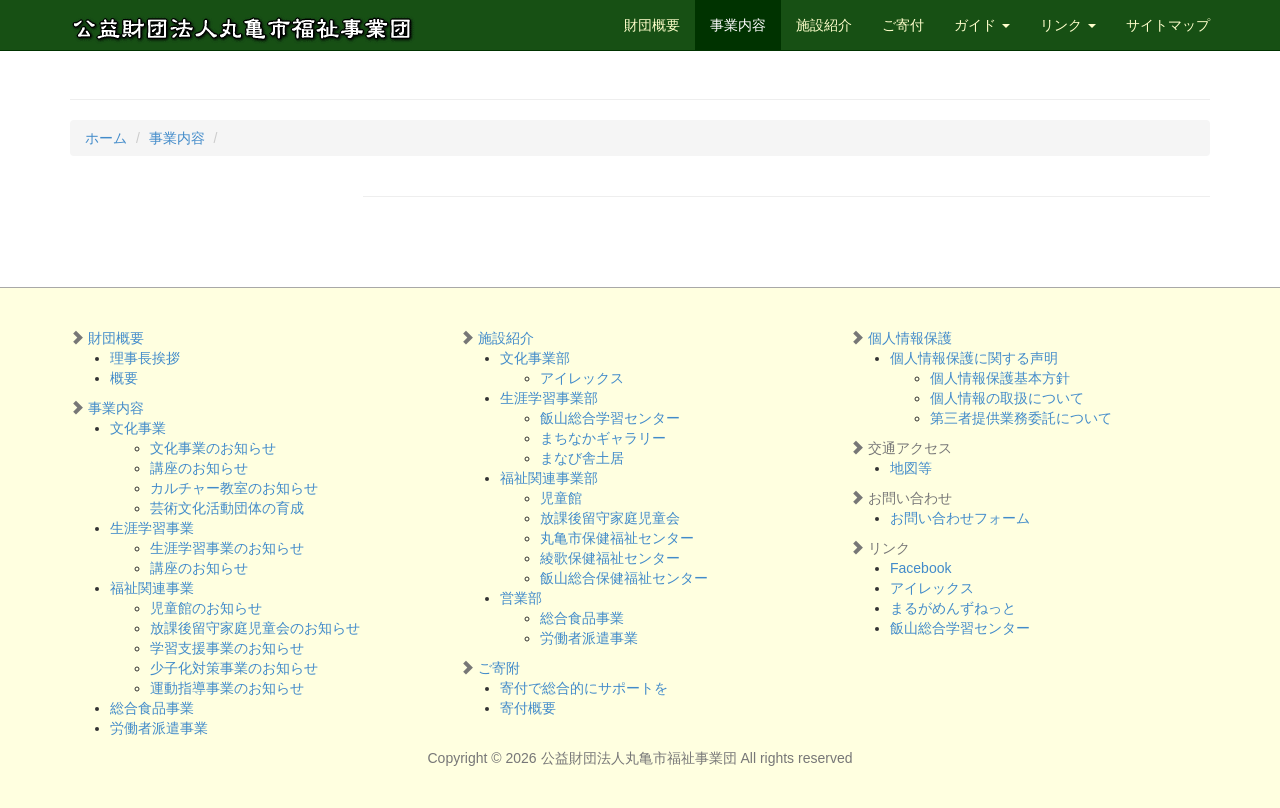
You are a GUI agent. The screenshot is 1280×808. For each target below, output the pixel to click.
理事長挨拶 (145, 358)
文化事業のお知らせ (213, 448)
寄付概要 (528, 708)
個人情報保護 (910, 338)
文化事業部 (535, 358)
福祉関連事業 (152, 588)
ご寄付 (903, 25)
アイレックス (582, 378)
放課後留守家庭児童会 (610, 518)
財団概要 (652, 25)
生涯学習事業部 (549, 398)
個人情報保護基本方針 (1000, 378)
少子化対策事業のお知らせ (234, 668)
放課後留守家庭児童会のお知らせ (255, 628)
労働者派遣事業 (159, 728)
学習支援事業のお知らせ (227, 648)
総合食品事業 (152, 708)
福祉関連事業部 (549, 478)
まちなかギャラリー (603, 438)
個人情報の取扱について (1007, 398)
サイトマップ (1168, 25)
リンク (1068, 25)
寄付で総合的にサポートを (584, 688)
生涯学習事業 (152, 528)
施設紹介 (824, 25)
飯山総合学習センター (610, 418)
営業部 (521, 598)
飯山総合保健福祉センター (624, 578)
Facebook (920, 568)
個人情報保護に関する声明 (974, 358)
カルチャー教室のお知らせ (234, 488)
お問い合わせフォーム (960, 518)
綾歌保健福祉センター (610, 558)
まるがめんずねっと (953, 608)
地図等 (911, 468)
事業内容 (738, 25)
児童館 (561, 498)
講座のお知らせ (199, 468)
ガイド (982, 25)
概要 (124, 378)
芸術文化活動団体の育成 (227, 508)
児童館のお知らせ (206, 608)
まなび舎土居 (582, 458)
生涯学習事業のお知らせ (227, 548)
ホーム (106, 138)
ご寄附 (499, 668)
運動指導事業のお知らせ (227, 688)
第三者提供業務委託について (1021, 418)
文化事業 (138, 428)
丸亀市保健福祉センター (617, 538)
